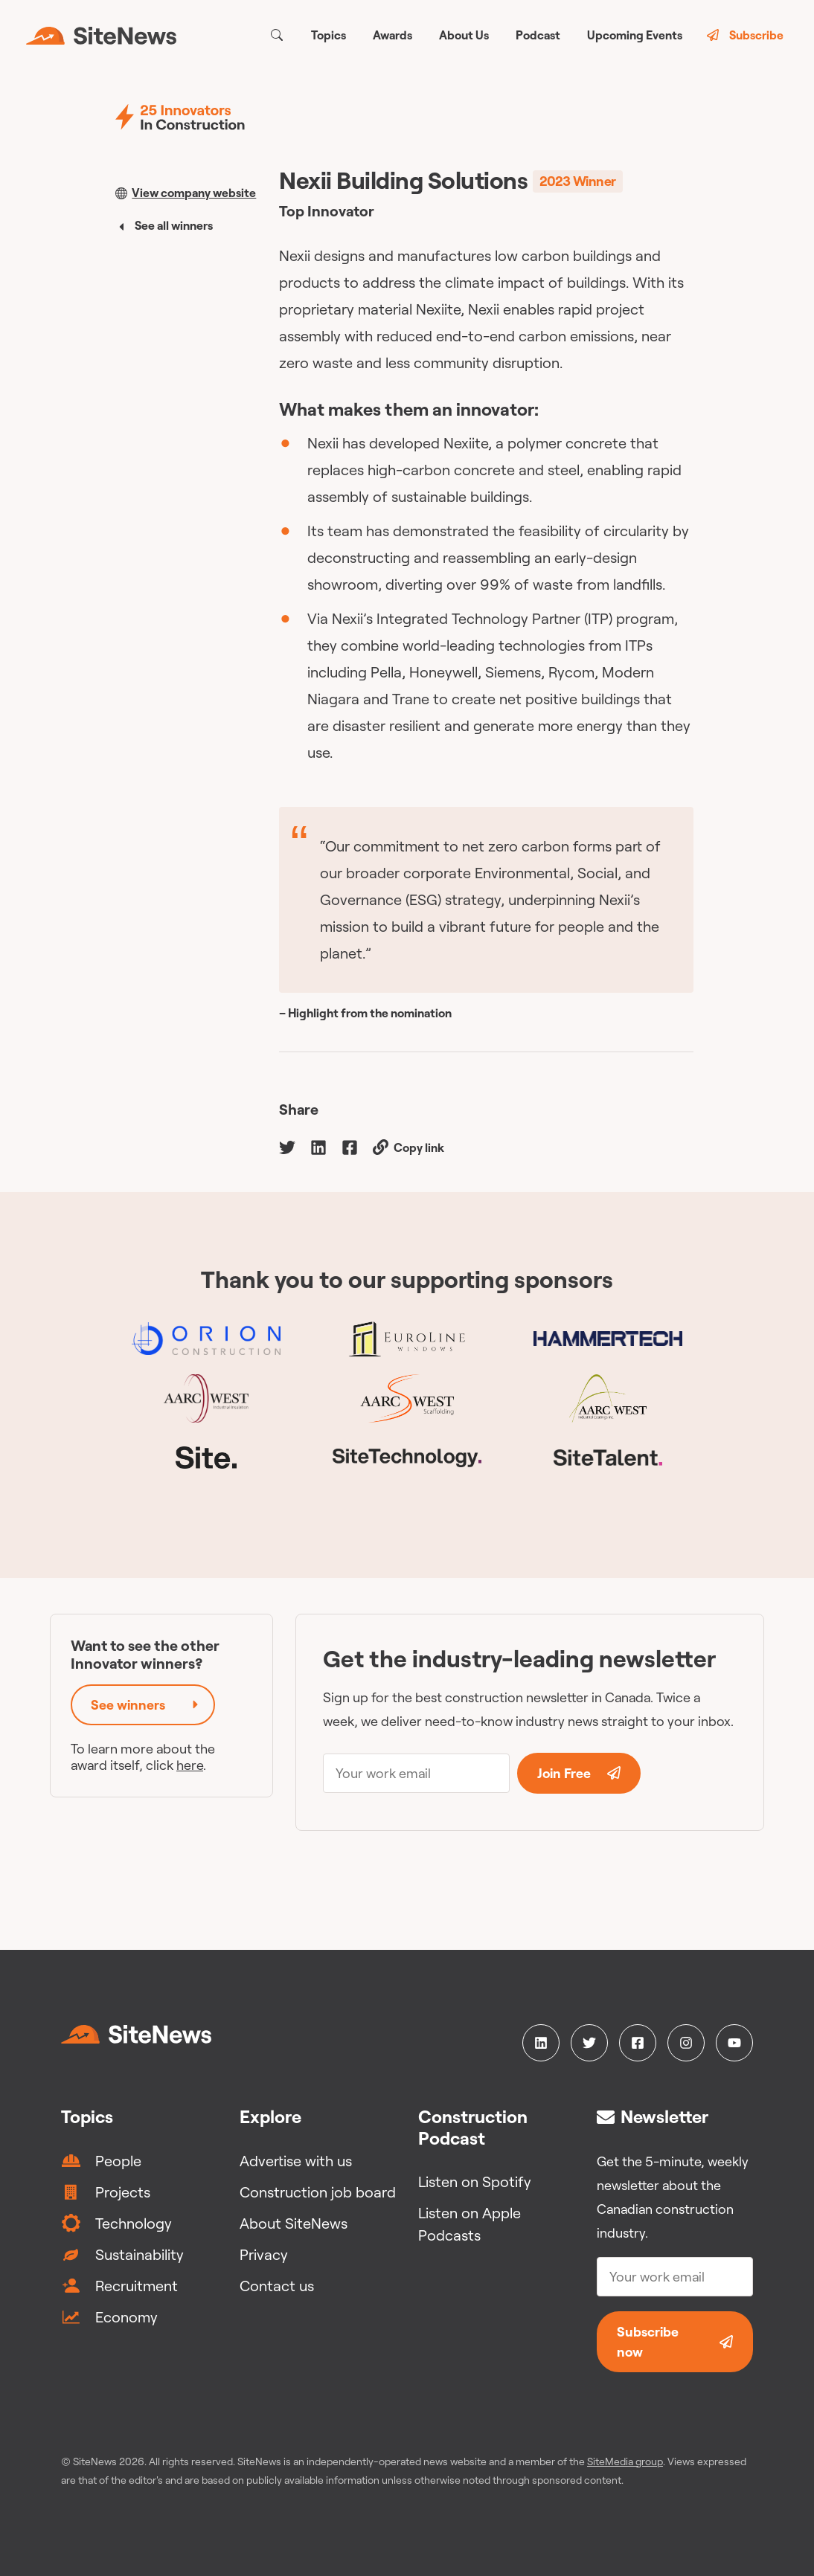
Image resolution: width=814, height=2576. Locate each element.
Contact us (277, 2285)
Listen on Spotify (474, 2181)
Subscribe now (675, 2341)
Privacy (264, 2254)
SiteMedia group (625, 2461)
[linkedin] (318, 1146)
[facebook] (350, 1146)
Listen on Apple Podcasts (469, 2223)
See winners (146, 1704)
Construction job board (318, 2192)
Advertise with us (296, 2160)
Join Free (579, 1773)
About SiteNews (293, 2223)
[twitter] (287, 1146)
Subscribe (745, 35)
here (189, 1765)
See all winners (164, 225)
